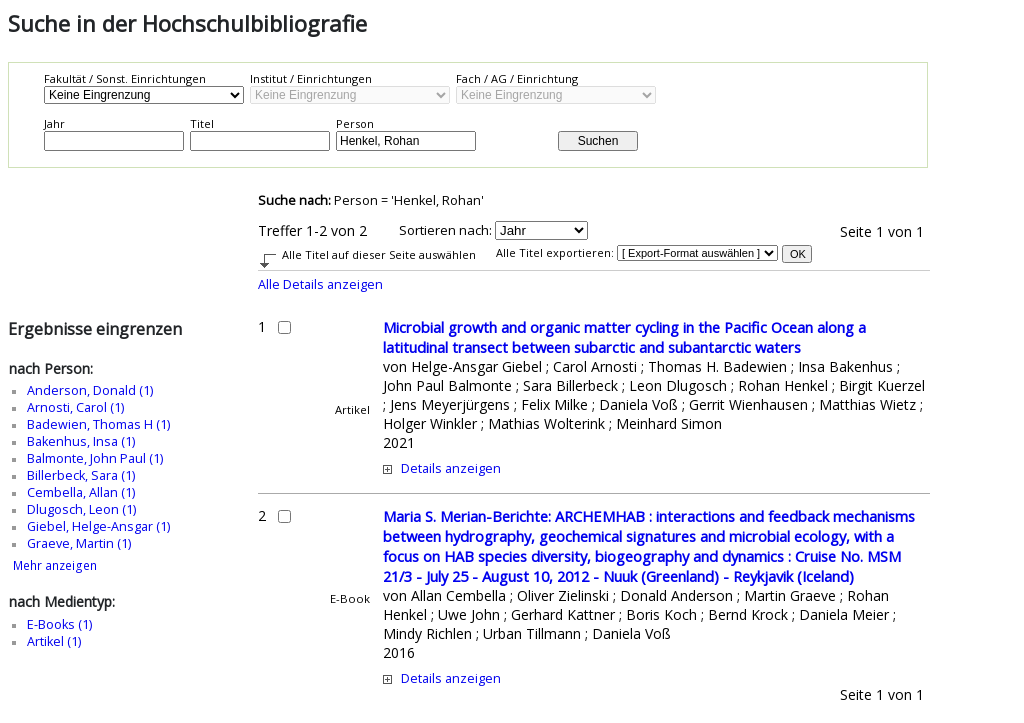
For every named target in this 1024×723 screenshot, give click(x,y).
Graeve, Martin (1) (79, 543)
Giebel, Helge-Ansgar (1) (98, 526)
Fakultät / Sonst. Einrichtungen (125, 78)
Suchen (598, 141)
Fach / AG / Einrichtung (517, 78)
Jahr (54, 123)
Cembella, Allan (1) (81, 492)
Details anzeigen (451, 468)
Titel (202, 123)
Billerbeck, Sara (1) (81, 475)
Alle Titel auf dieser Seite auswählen (379, 254)
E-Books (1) (59, 624)
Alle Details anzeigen (320, 284)
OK (798, 254)
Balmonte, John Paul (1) (95, 458)
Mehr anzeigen (55, 565)
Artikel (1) (54, 641)
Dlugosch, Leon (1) (81, 509)
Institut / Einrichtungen (311, 78)
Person (355, 123)
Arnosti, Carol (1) (75, 407)
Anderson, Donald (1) (90, 390)
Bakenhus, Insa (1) (81, 441)
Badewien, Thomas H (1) (98, 424)
